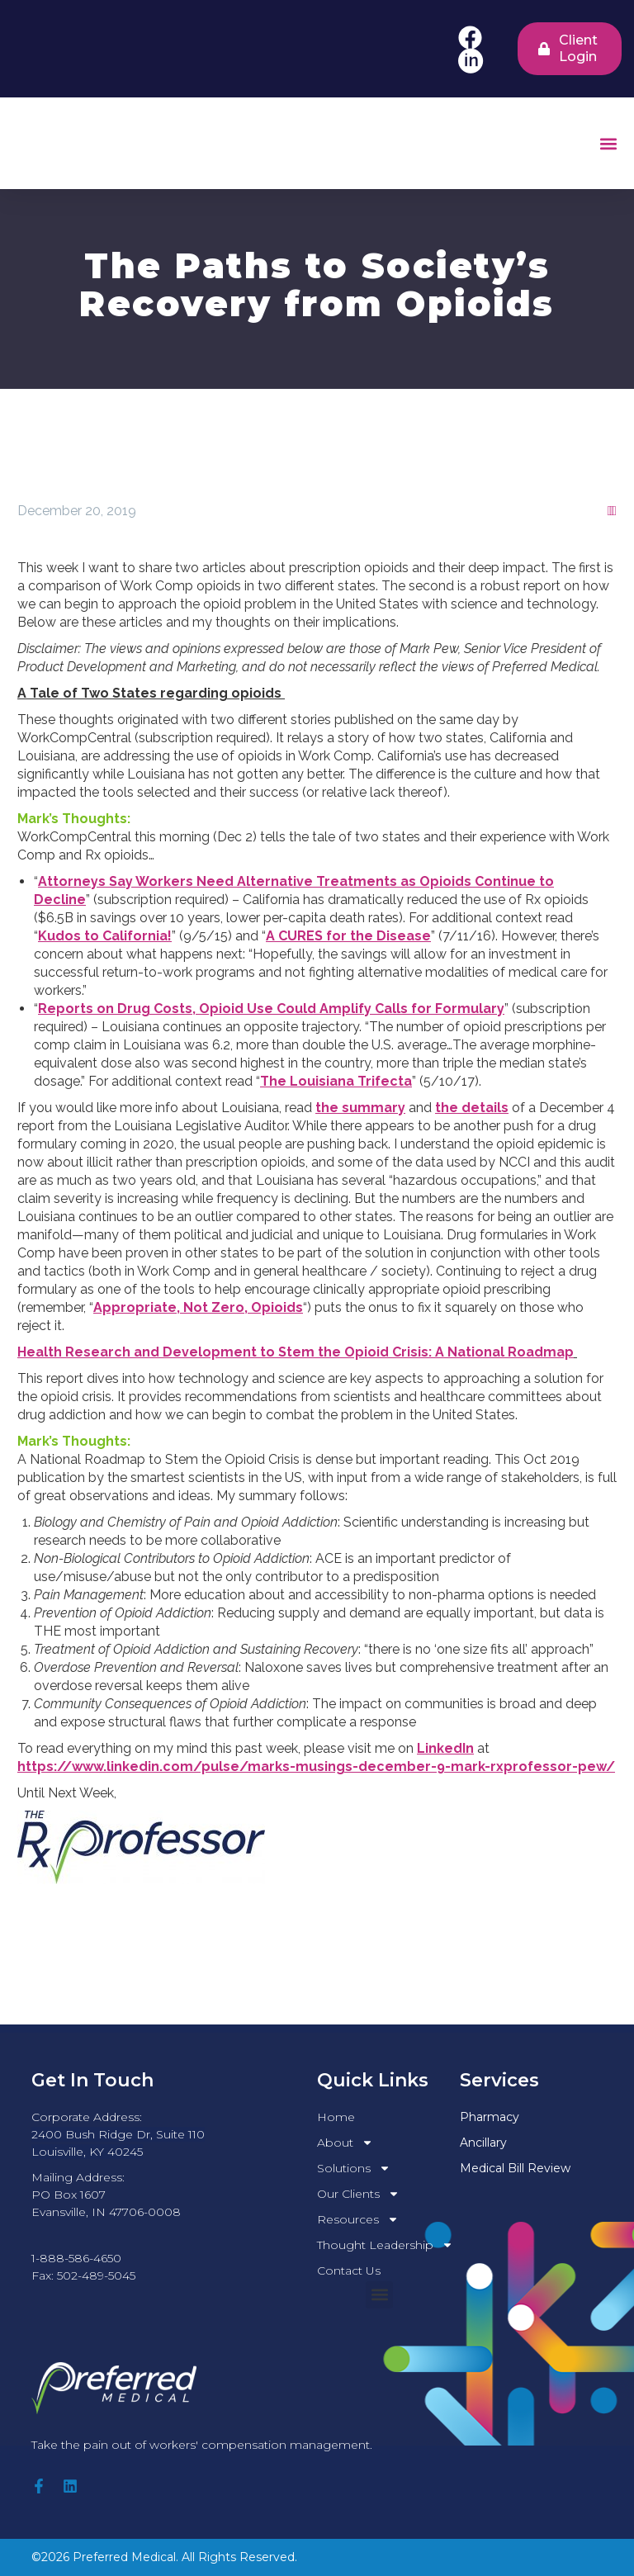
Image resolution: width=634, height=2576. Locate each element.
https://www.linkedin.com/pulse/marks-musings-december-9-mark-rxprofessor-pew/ (316, 1766)
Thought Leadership (385, 2245)
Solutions (353, 2168)
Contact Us (349, 2270)
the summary (360, 1107)
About (345, 2143)
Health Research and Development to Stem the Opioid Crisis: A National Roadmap (295, 1352)
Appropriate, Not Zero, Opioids (198, 1307)
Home (336, 2117)
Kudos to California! (105, 936)
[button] (608, 143)
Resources (358, 2219)
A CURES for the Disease (348, 936)
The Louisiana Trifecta (336, 1081)
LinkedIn (445, 1748)
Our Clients (358, 2194)
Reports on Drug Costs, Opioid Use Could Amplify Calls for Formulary (271, 1008)
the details (472, 1107)
